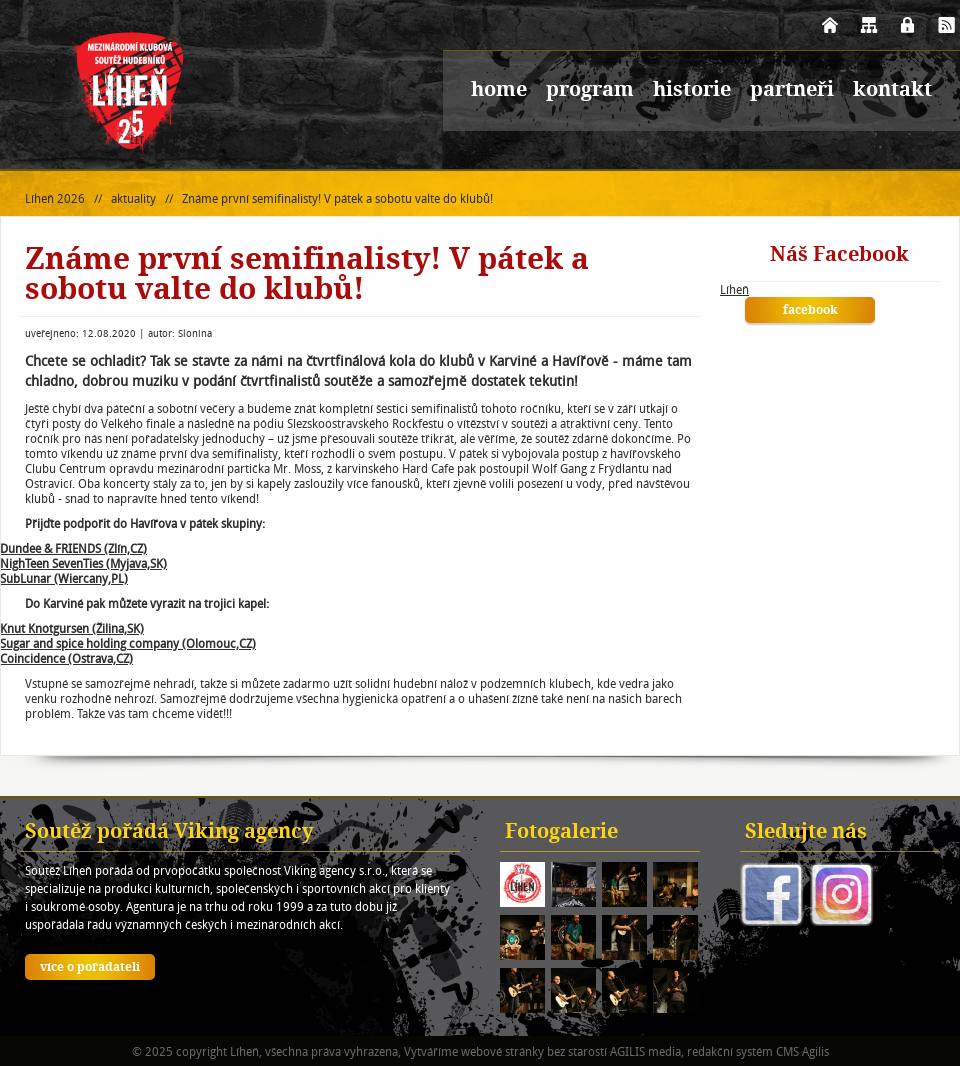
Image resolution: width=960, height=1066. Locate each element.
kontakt (892, 91)
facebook (810, 311)
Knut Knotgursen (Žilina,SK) (72, 628)
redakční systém (730, 1051)
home (499, 91)
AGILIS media (645, 1051)
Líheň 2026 (55, 198)
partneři (792, 91)
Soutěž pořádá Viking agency (169, 833)
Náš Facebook (839, 256)
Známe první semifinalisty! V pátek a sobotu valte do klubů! (337, 198)
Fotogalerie (561, 833)
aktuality (133, 198)
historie (692, 91)
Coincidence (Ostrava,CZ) (66, 658)
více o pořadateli (90, 968)
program (590, 91)
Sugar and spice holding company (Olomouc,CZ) (128, 643)
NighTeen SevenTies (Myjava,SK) (83, 563)
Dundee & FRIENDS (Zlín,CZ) (73, 548)
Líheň (734, 289)
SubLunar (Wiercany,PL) (64, 578)
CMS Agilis (802, 1051)
